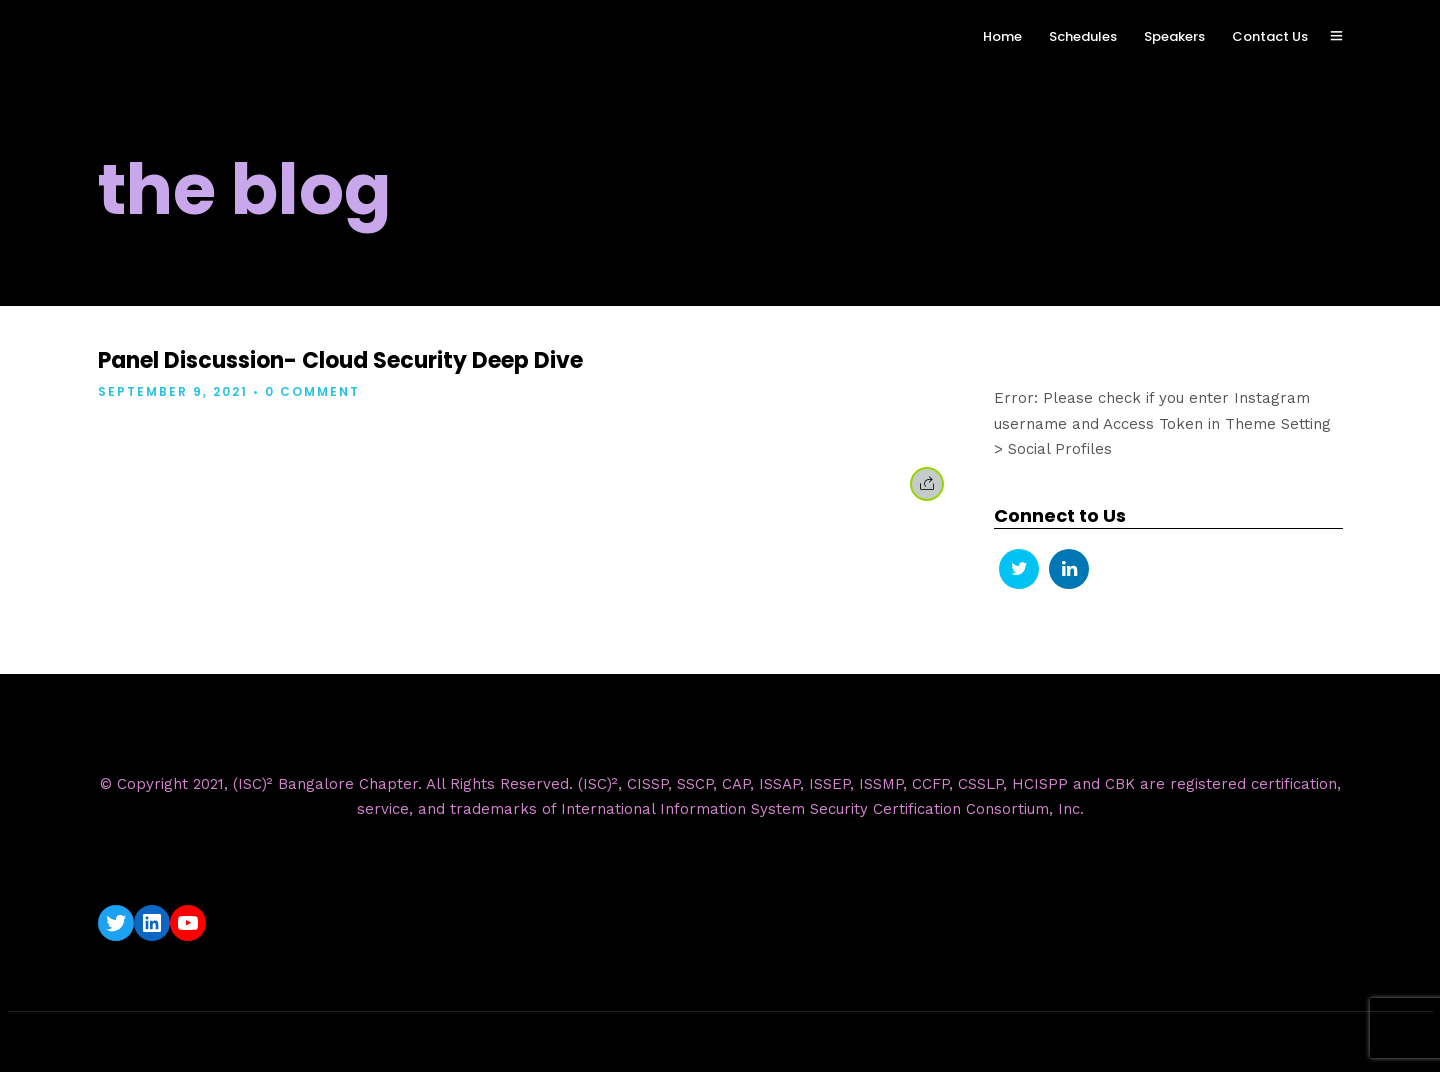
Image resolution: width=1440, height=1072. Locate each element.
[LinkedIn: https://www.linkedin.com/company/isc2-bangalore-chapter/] (152, 923)
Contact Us (1270, 36)
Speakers (1174, 36)
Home (1002, 36)
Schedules (1083, 36)
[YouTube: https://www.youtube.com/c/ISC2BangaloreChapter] (188, 923)
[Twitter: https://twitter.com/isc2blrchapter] (116, 923)
